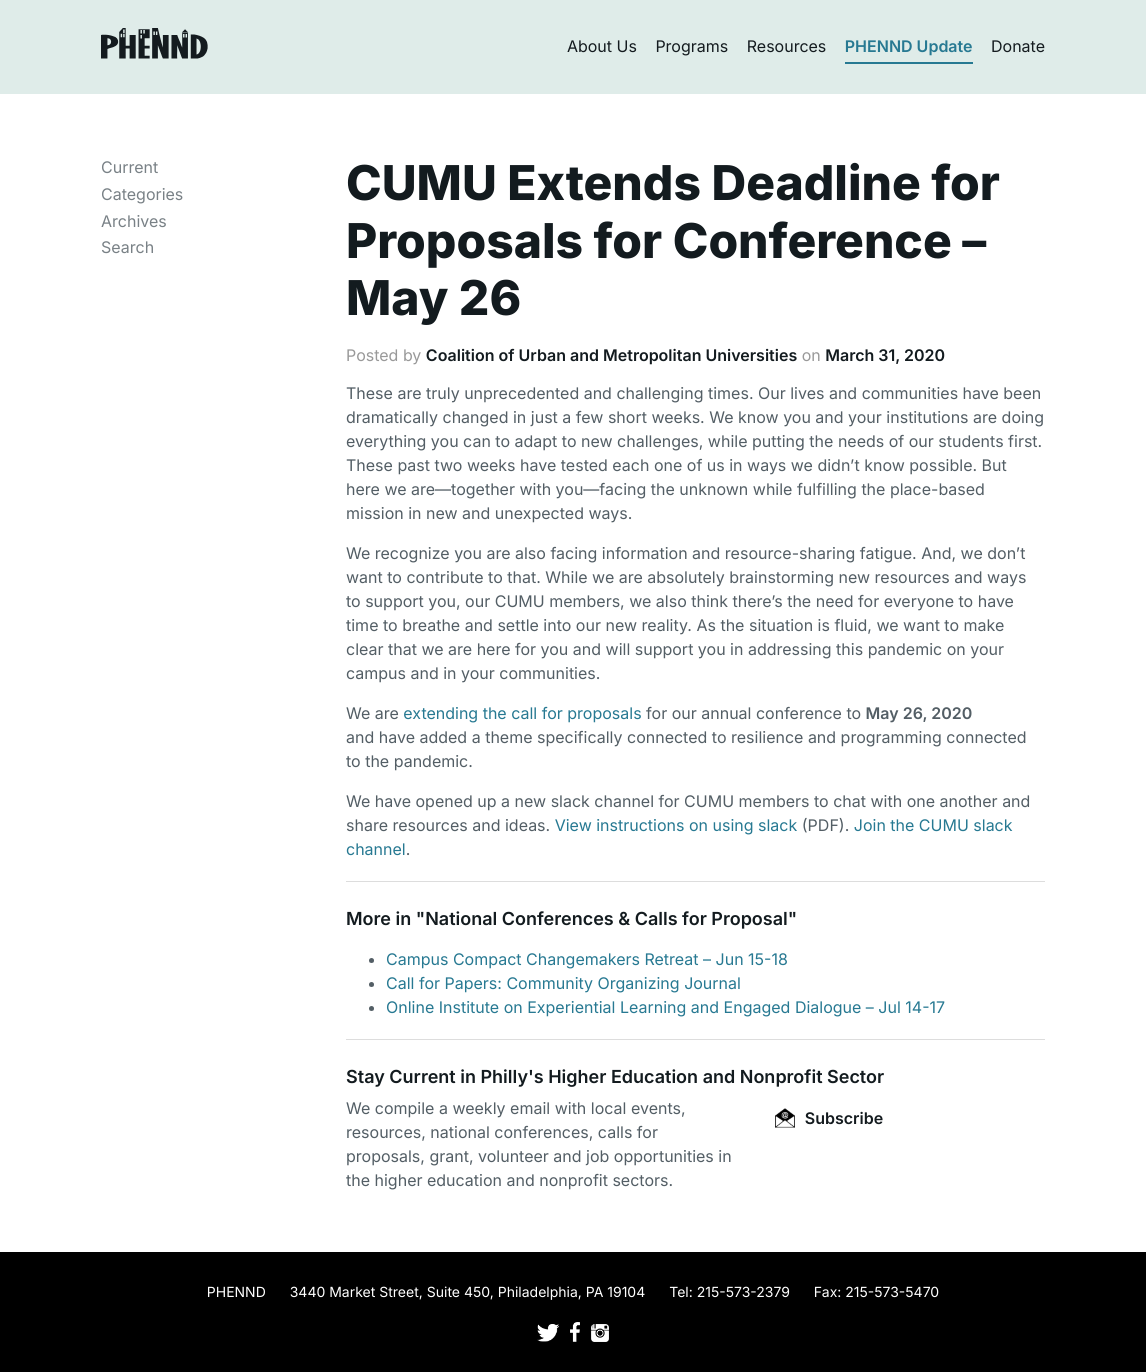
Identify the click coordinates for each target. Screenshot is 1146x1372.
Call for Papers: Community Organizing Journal (563, 983)
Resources (787, 46)
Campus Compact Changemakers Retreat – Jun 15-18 (587, 959)
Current (129, 167)
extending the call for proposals (522, 713)
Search (127, 247)
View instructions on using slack (676, 825)
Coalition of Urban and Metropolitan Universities (611, 355)
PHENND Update (909, 46)
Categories (142, 194)
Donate (1018, 46)
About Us (602, 46)
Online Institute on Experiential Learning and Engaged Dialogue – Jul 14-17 (665, 1007)
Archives (134, 221)
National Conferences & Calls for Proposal (606, 919)
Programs (691, 46)
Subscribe (829, 1118)
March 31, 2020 (885, 355)
